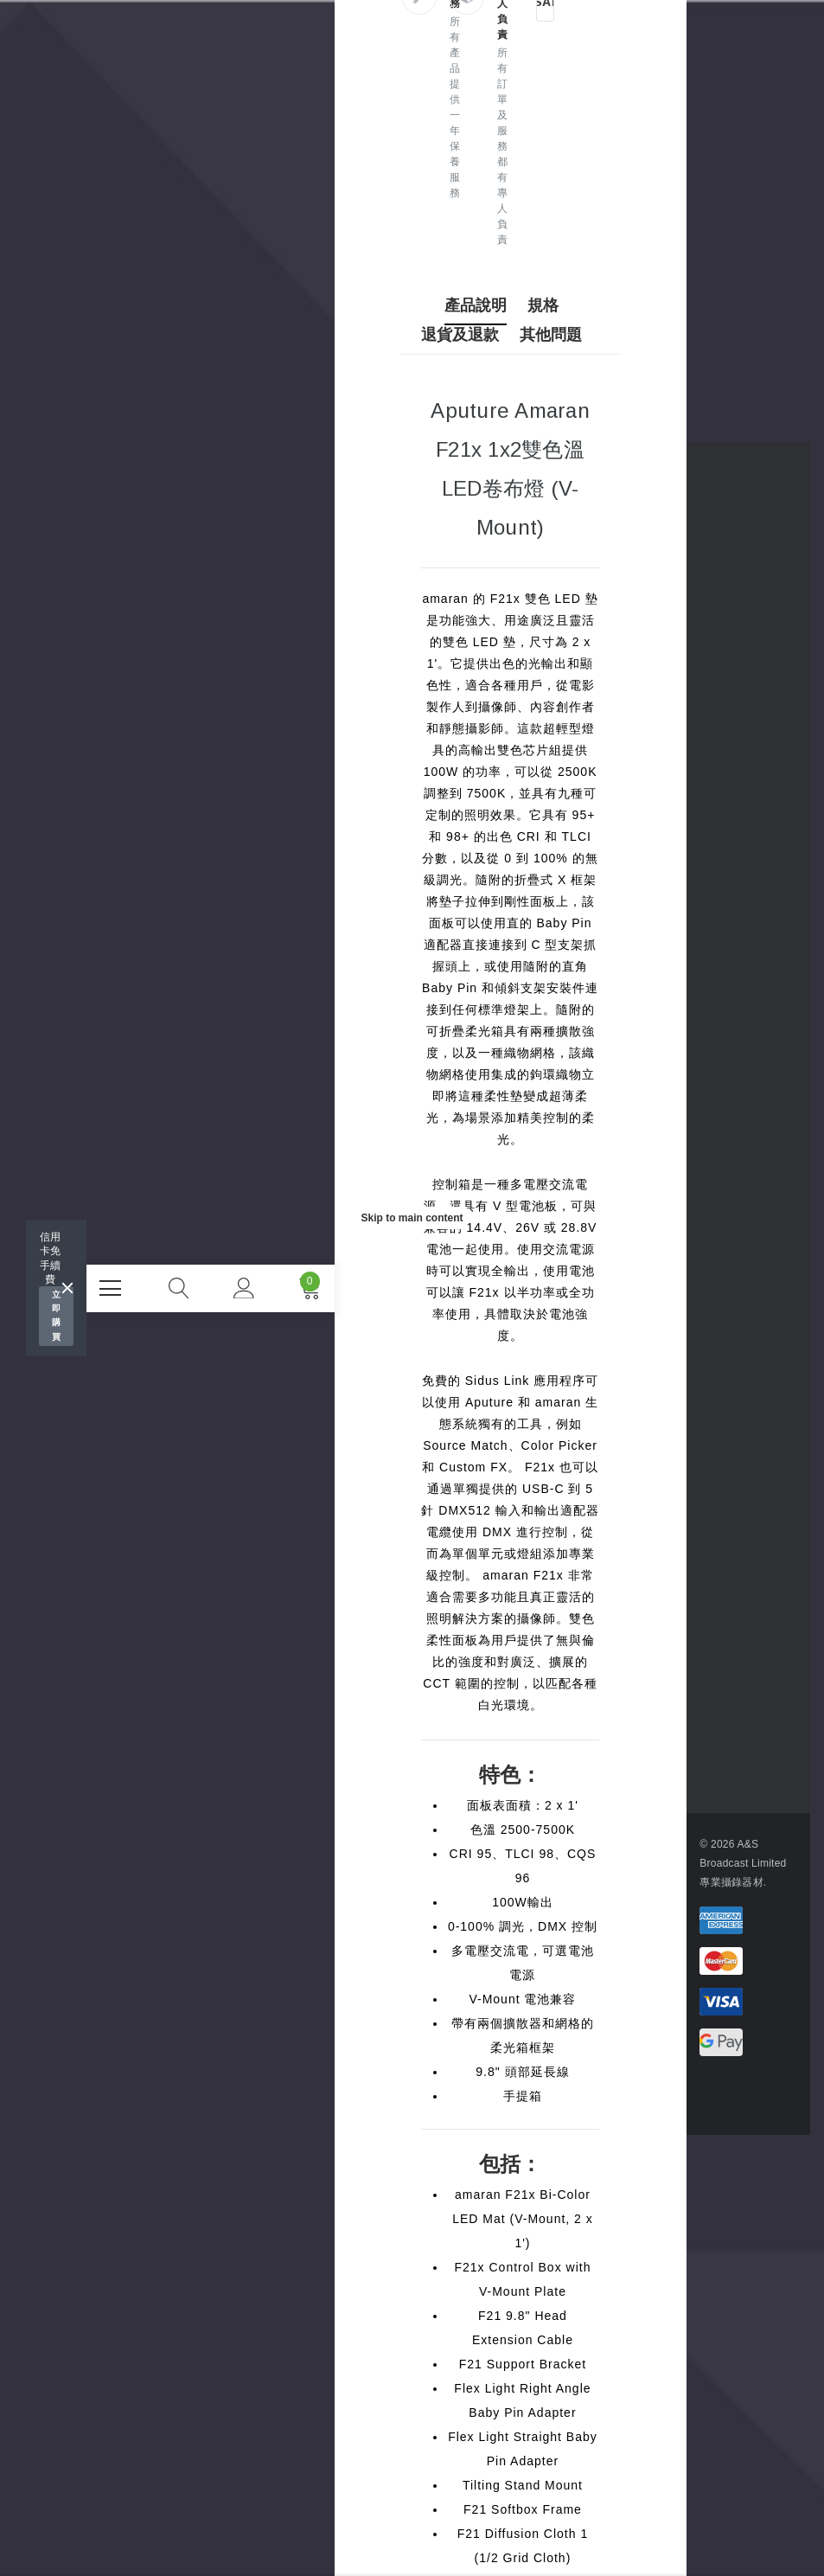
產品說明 (482, 305)
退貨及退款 (467, 334)
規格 (549, 305)
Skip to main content (412, 1218)
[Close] (67, 1288)
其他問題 (557, 334)
